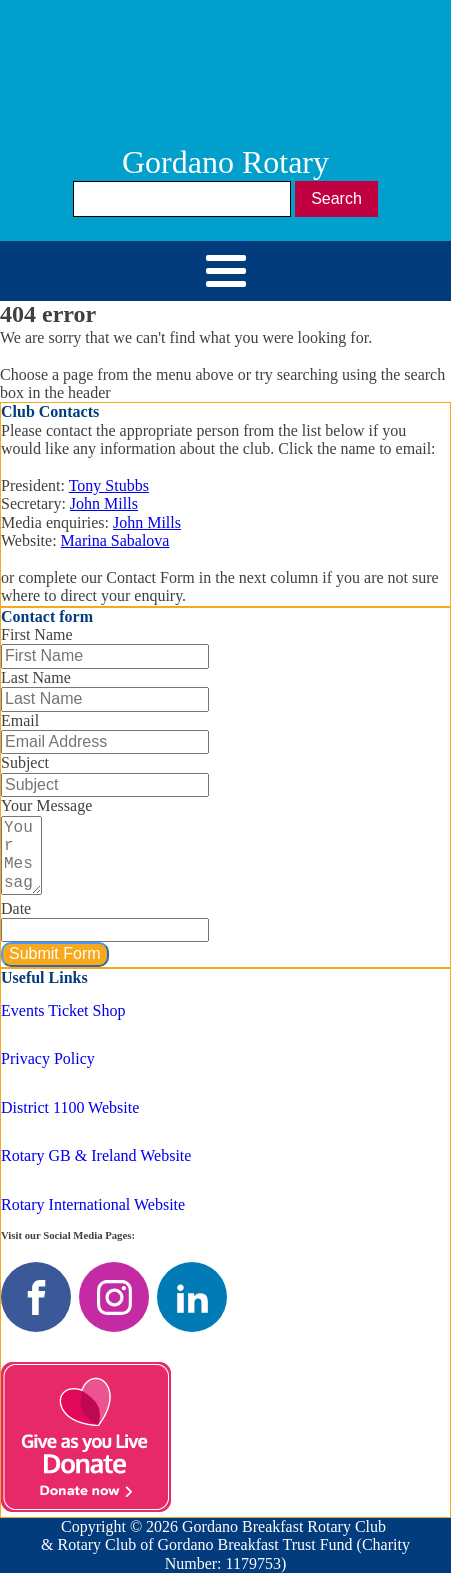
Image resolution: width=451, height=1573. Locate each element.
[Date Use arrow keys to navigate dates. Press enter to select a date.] (105, 930)
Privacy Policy (48, 1058)
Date (16, 908)
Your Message (46, 805)
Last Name (36, 677)
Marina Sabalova (115, 540)
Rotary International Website (93, 1204)
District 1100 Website (70, 1107)
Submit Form (55, 953)
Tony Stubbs (109, 485)
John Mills (104, 503)
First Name (37, 634)
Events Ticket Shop (63, 1010)
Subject (25, 762)
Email (20, 720)
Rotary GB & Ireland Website (96, 1155)
